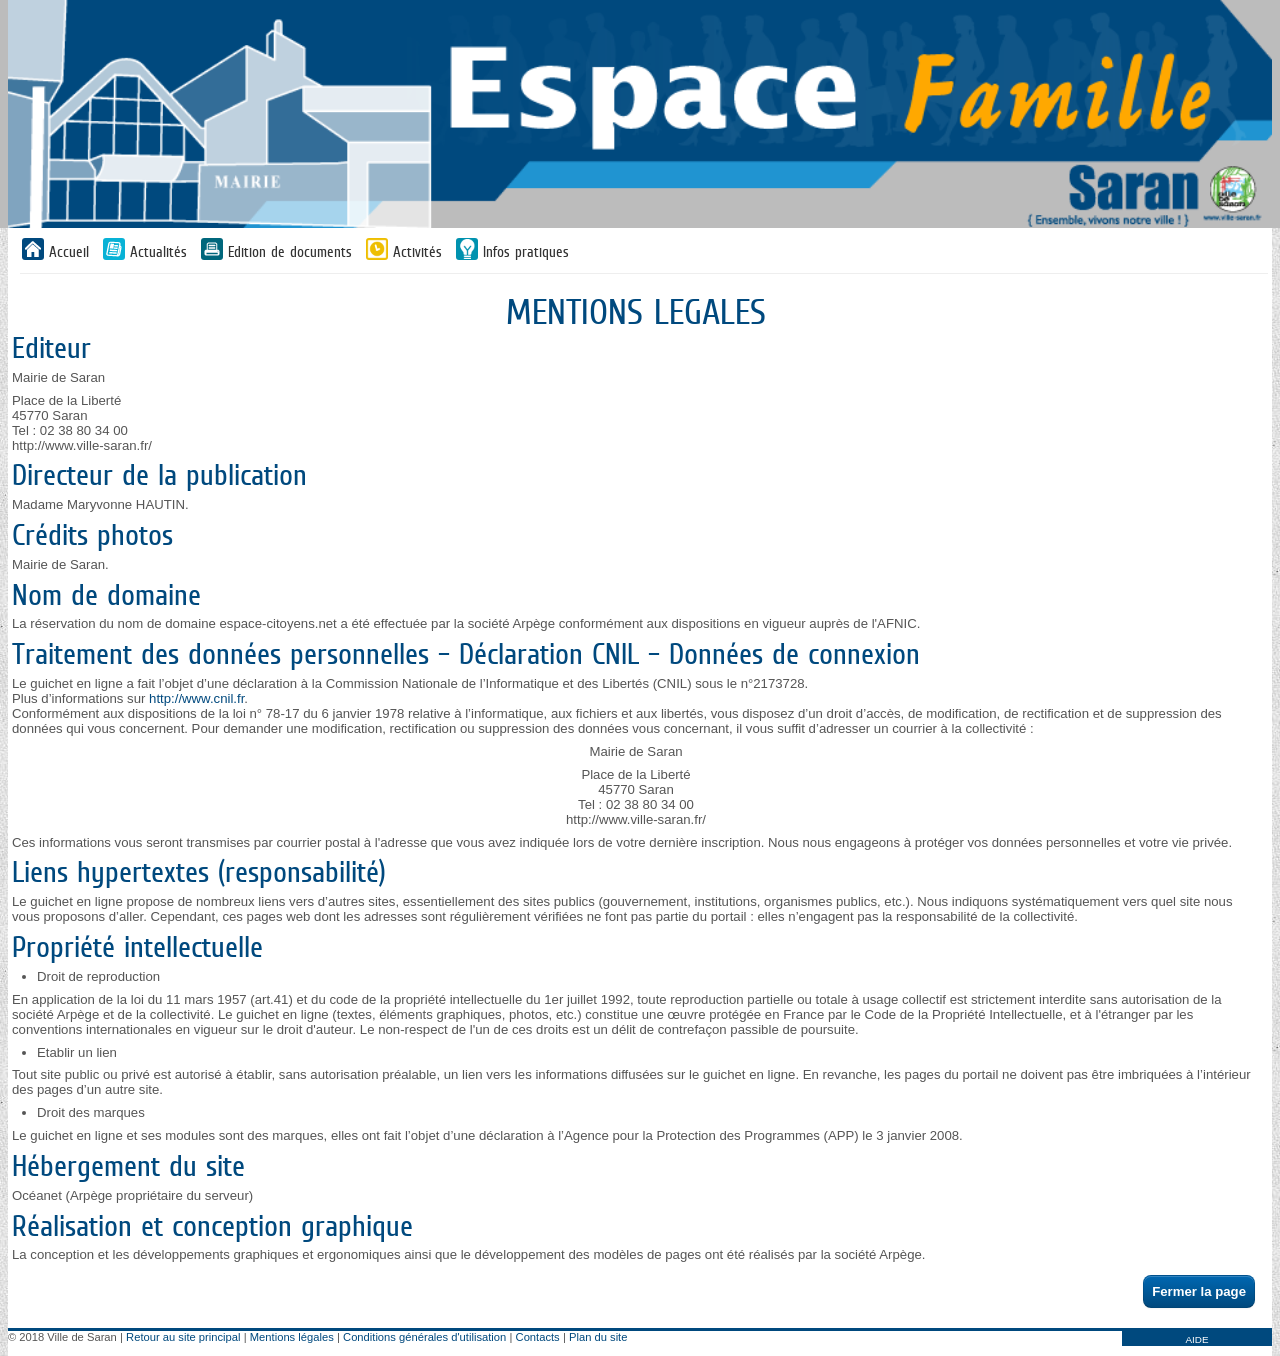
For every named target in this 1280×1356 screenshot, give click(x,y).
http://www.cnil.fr (196, 698)
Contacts (538, 1337)
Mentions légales (292, 1337)
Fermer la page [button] (1199, 1291)
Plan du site (598, 1337)
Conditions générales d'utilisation (424, 1337)
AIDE (1196, 1339)
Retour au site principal (183, 1337)
